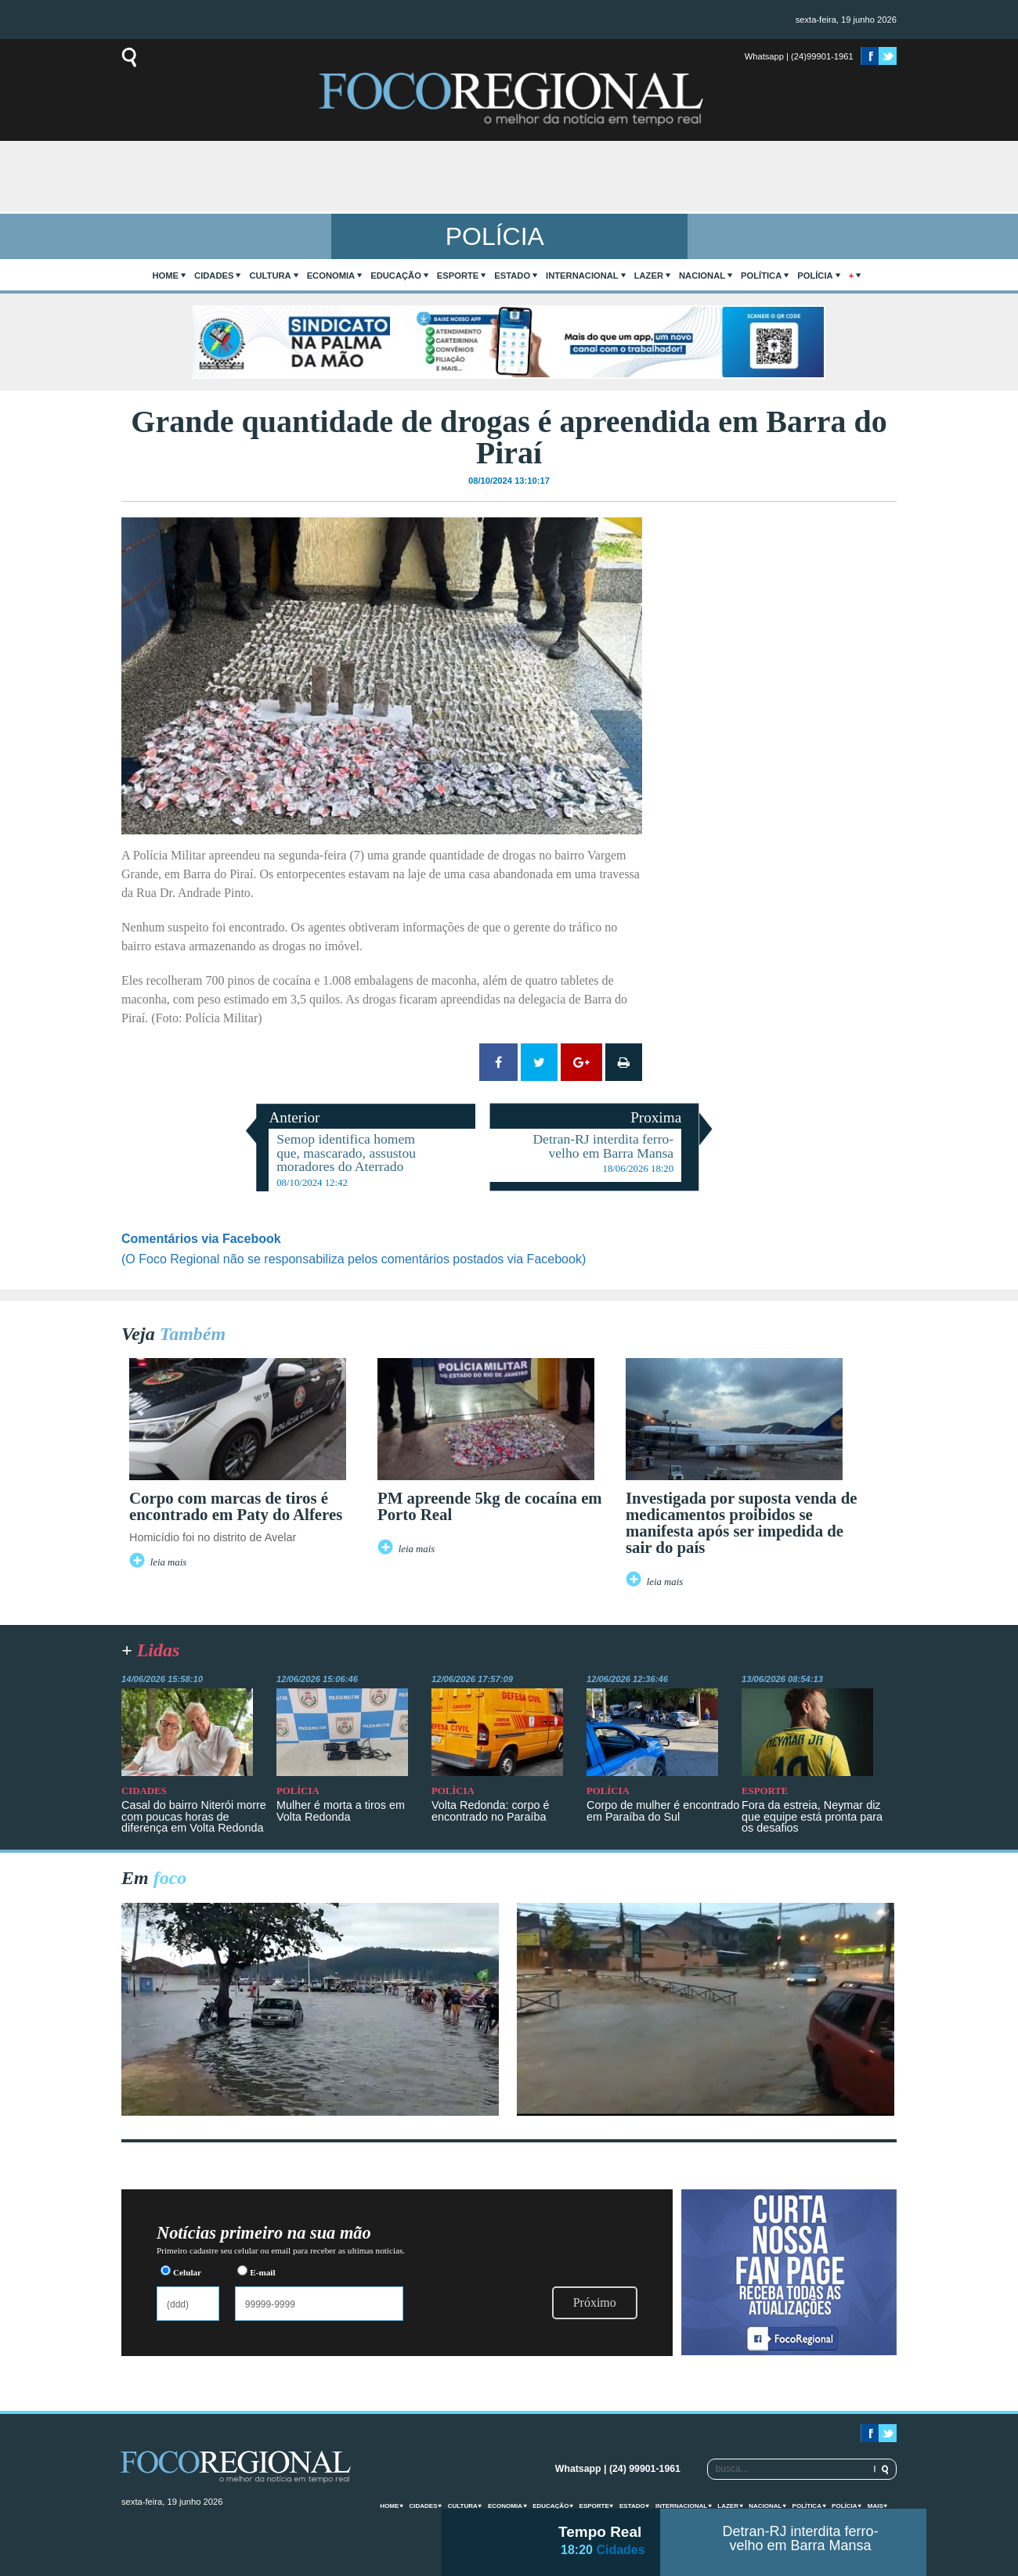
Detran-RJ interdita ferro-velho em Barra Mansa (800, 2538)
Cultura (270, 275)
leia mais (168, 1562)
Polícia (814, 275)
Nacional (702, 275)
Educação (395, 275)
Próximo (594, 2302)
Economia (331, 275)
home (166, 275)
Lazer (648, 275)
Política (761, 275)
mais (875, 2505)
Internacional (582, 275)
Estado (512, 275)
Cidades (213, 275)
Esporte (457, 275)
